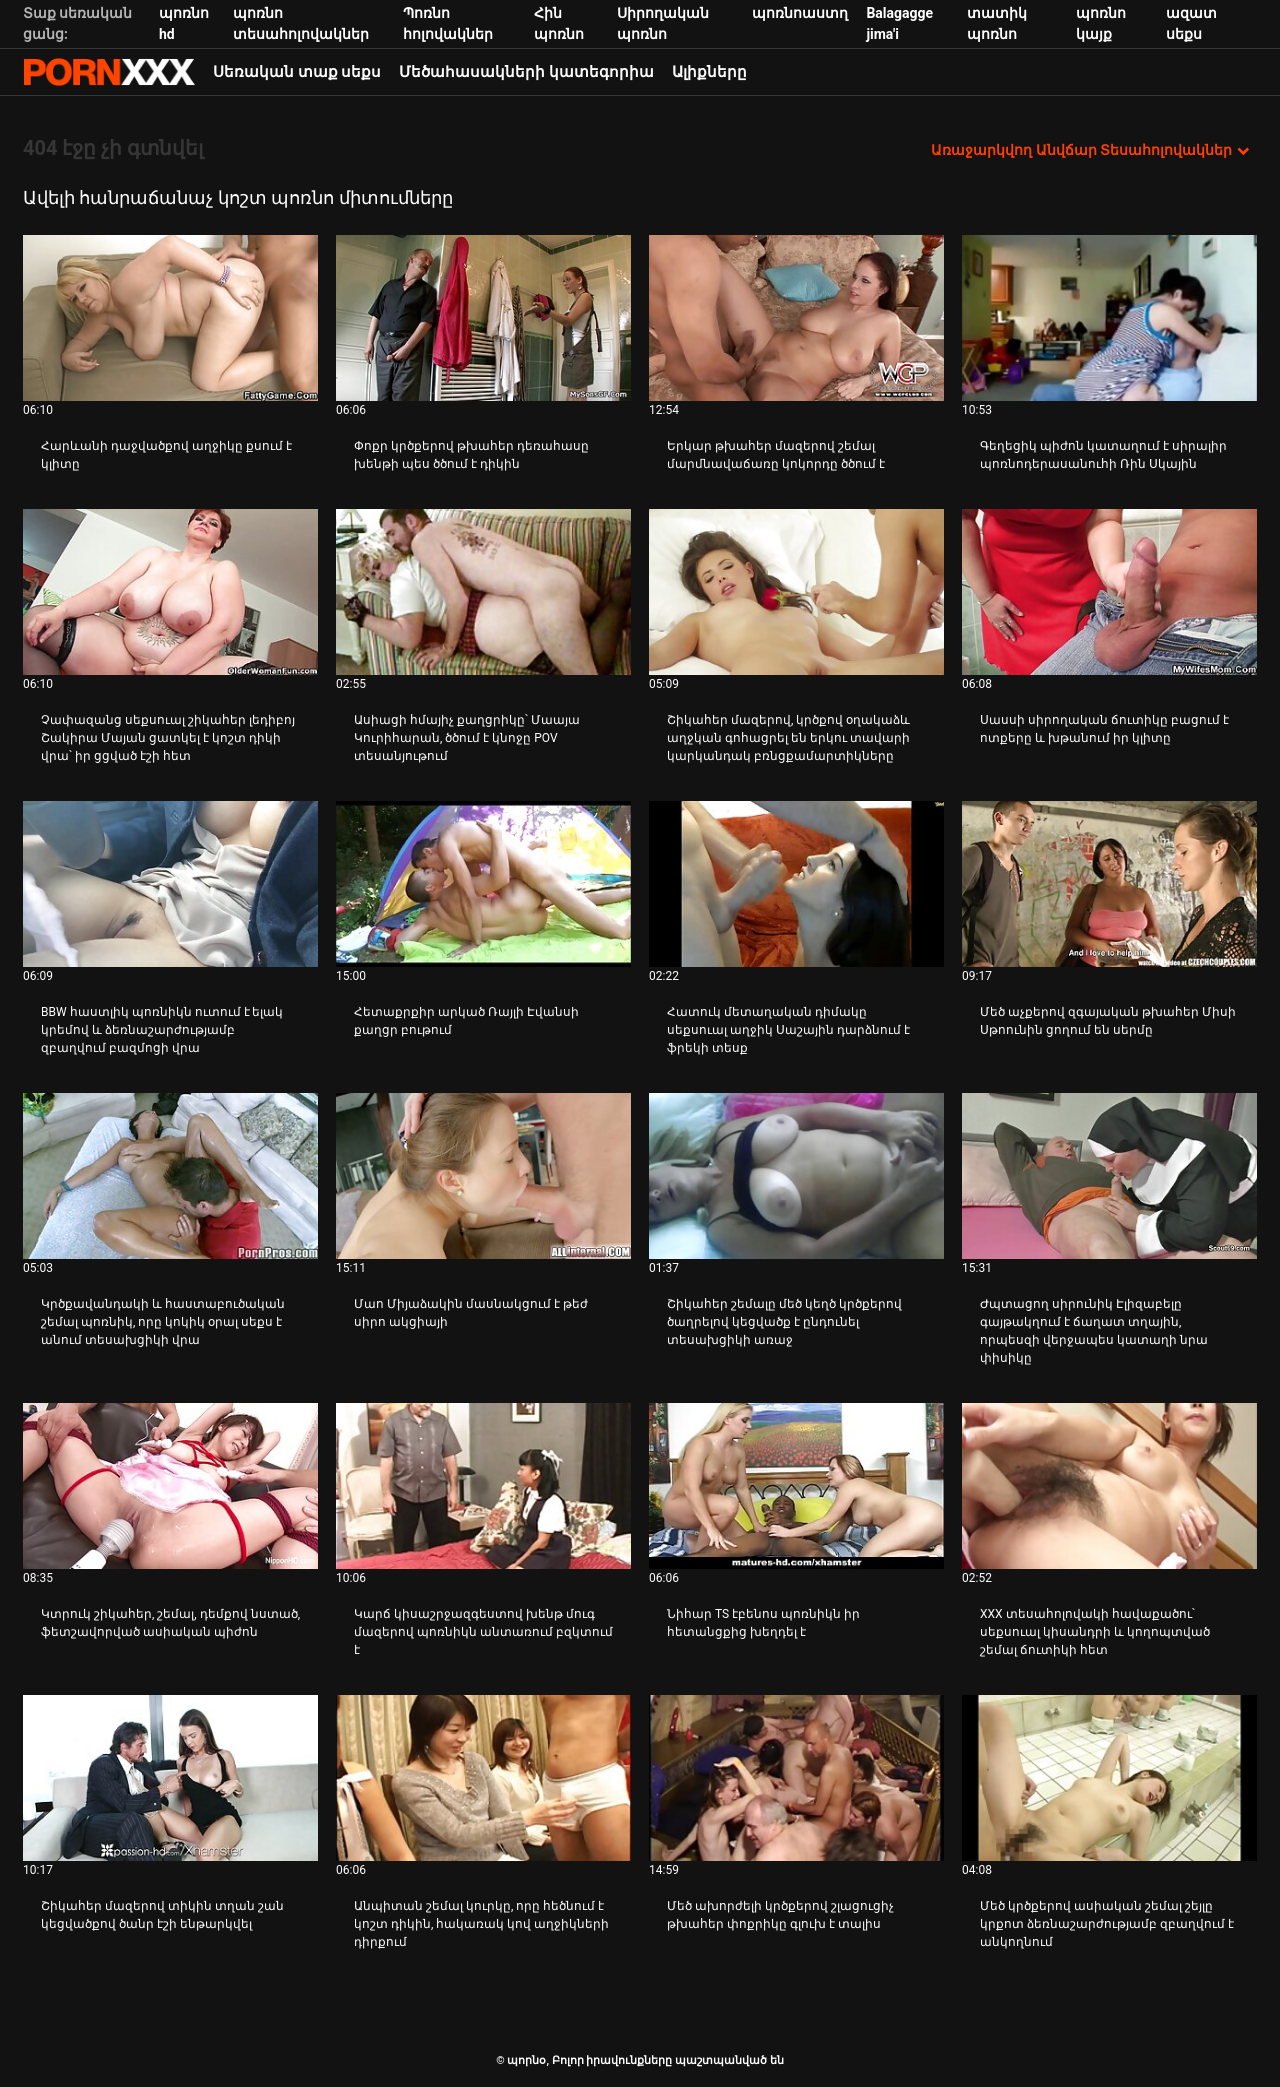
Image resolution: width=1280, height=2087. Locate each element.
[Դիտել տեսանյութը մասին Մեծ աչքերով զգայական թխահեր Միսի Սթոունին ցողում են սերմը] (1109, 884)
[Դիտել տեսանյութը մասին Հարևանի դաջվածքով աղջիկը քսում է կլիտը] (170, 318)
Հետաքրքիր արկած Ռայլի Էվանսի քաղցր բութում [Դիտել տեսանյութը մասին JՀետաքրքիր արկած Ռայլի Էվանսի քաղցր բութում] (466, 1021)
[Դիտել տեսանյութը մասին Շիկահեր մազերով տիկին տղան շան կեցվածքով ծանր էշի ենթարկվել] (170, 1778)
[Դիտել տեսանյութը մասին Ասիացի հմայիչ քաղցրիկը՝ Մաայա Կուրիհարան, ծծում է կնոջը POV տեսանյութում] (483, 592)
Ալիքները (709, 72)
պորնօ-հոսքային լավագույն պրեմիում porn (109, 72)
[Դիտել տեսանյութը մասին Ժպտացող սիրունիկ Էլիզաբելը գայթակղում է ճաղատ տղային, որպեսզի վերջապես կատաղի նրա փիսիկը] (1109, 1176)
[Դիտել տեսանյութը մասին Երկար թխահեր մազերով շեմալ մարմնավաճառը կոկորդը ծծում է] (796, 318)
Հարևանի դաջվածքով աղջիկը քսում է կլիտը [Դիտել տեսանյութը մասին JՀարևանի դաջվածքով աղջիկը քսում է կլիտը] (166, 455)
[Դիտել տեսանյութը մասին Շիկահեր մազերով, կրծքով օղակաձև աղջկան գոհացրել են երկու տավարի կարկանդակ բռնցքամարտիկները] (796, 592)
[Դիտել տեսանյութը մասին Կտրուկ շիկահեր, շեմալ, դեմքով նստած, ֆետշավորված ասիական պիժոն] (170, 1486)
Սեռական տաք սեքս (297, 72)
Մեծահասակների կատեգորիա (526, 72)
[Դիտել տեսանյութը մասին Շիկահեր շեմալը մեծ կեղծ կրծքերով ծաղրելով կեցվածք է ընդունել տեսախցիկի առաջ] (796, 1176)
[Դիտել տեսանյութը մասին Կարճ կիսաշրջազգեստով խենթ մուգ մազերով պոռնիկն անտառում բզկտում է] (483, 1486)
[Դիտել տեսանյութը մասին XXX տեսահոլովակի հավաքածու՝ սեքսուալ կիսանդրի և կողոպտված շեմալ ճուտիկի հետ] (1109, 1486)
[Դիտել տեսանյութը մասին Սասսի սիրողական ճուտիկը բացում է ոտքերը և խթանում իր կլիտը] (1109, 592)
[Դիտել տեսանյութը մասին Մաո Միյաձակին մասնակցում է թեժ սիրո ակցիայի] (483, 1176)
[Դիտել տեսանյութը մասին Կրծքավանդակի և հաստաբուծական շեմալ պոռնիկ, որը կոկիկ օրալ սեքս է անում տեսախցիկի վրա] (170, 1176)
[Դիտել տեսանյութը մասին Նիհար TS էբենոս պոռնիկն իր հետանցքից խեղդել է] (796, 1486)
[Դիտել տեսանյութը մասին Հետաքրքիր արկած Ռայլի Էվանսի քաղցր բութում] (483, 884)
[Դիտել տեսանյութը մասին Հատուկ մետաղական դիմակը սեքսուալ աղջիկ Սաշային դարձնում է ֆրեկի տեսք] (796, 884)
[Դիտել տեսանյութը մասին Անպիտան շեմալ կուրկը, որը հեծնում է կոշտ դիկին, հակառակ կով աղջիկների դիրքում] (483, 1778)
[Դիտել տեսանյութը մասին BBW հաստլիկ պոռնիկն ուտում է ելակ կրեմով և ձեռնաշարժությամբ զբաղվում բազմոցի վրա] (170, 884)
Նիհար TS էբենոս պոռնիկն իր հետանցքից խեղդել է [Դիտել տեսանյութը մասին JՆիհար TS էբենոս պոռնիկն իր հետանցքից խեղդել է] (763, 1623)
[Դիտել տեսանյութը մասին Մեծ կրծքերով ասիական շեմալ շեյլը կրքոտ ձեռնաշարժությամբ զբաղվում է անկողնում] (1109, 1778)
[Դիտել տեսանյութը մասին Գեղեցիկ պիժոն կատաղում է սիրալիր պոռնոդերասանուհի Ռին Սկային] (1109, 318)
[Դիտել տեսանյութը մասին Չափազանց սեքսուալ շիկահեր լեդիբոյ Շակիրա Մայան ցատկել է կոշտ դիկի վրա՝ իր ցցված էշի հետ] (170, 592)
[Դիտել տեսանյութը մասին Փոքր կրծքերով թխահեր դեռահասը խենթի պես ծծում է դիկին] (483, 318)
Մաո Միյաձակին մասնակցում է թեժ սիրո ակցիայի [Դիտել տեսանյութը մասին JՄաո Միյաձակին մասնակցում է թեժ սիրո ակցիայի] (471, 1313)
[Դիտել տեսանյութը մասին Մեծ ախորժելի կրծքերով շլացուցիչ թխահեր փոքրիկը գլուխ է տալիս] (796, 1778)
